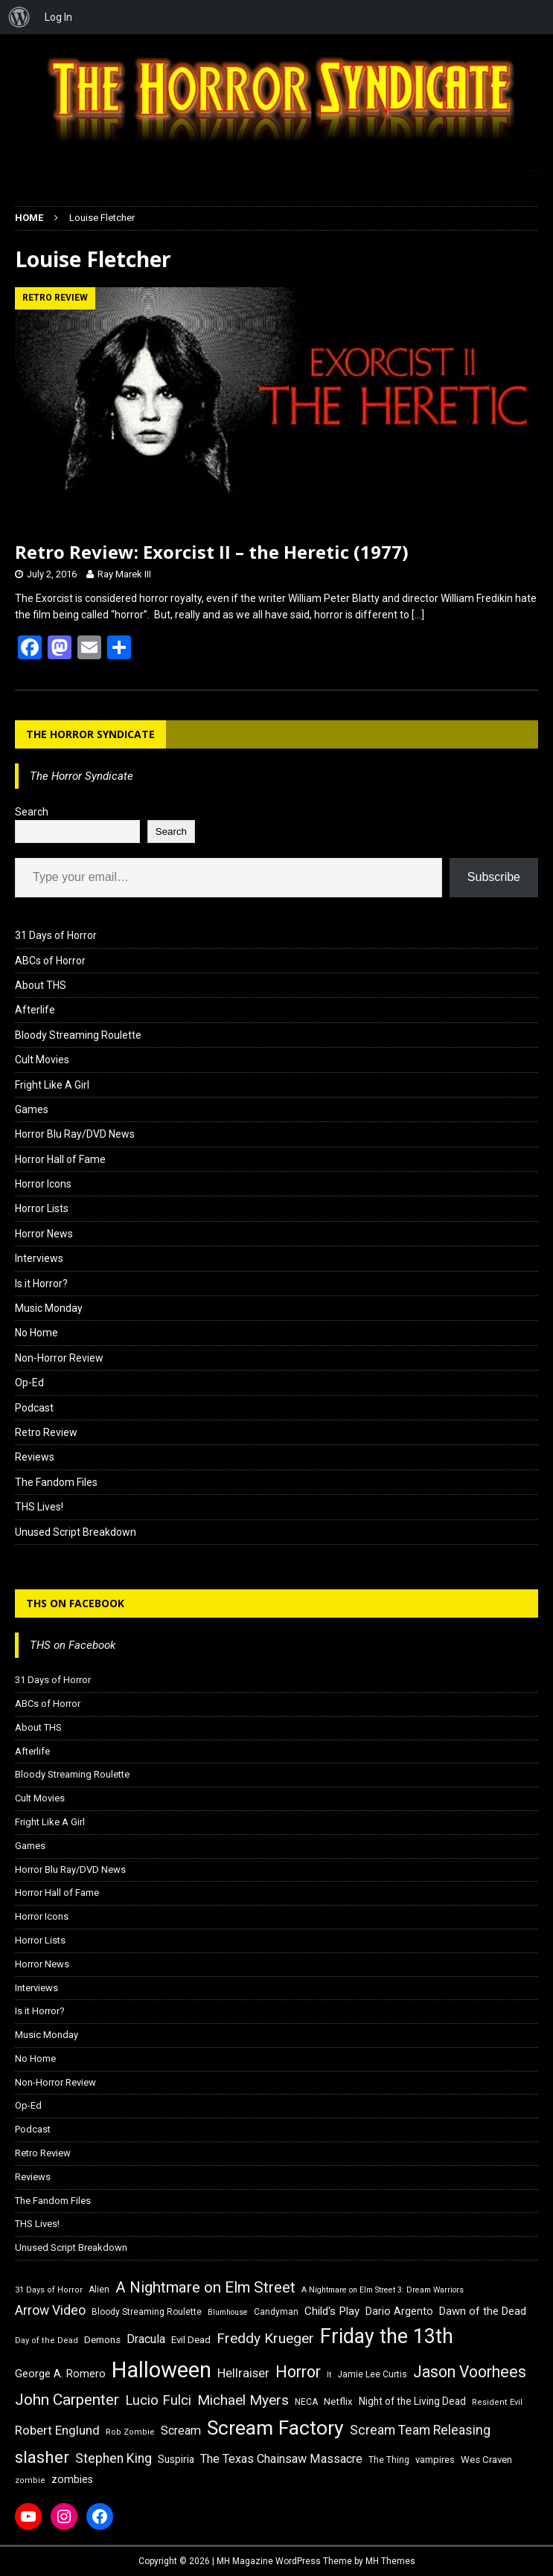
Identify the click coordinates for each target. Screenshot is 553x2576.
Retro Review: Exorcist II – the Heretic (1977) (212, 551)
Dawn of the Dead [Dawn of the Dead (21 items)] (482, 2311)
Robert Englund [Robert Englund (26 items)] (57, 2430)
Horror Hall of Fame (60, 1159)
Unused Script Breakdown (75, 1532)
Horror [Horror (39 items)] (298, 2371)
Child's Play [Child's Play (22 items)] (331, 2311)
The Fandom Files (56, 1482)
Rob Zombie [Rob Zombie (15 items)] (130, 2432)
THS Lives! (39, 1507)
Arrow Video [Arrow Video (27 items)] (50, 2310)
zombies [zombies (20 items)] (72, 2479)
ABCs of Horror (50, 961)
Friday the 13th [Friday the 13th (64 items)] (386, 2336)
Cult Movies (42, 1060)
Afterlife (35, 1010)
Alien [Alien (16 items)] (99, 2289)
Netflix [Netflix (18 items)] (338, 2401)
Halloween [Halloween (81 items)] (161, 2370)
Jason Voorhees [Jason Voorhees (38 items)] (469, 2371)
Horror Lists (41, 1208)
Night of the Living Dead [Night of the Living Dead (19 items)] (412, 2401)
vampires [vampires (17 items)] (435, 2459)
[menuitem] (19, 17)
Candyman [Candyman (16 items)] (276, 2312)
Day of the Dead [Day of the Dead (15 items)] (46, 2340)
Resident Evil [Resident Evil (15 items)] (497, 2402)
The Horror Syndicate (90, 734)
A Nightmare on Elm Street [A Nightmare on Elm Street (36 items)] (205, 2287)
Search (31, 812)
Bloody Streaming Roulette (78, 1035)
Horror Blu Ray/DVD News (75, 1134)
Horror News (44, 1234)
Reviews (34, 1457)
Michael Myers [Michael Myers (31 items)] (243, 2400)
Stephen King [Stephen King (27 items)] (113, 2458)
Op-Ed (29, 1382)
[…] (418, 615)
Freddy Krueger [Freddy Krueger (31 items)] (265, 2338)
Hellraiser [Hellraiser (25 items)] (243, 2373)
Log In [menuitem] (58, 17)
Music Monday (49, 1308)
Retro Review (46, 1432)
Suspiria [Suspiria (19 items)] (176, 2459)
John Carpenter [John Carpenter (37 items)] (67, 2400)
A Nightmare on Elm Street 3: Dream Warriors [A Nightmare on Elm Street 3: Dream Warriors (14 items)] (382, 2290)
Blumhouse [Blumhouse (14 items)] (228, 2312)
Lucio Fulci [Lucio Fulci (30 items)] (158, 2400)
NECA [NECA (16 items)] (306, 2402)
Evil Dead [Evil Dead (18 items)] (191, 2339)
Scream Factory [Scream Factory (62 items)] (275, 2427)
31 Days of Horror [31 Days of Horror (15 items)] (49, 2290)
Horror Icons (43, 1184)
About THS (40, 985)
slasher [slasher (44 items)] (42, 2457)
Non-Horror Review (59, 1358)
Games (31, 1109)
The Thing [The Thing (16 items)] (388, 2460)
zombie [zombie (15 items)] (30, 2480)
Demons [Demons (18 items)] (102, 2339)
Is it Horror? (41, 1283)
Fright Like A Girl (52, 1085)
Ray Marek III (124, 574)
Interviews (39, 1258)
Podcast (34, 1408)
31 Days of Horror (56, 935)
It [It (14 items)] (329, 2375)
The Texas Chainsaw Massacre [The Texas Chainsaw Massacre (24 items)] (281, 2459)
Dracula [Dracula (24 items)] (146, 2339)
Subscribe (493, 877)
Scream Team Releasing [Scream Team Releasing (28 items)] (420, 2430)
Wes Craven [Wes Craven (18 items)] (486, 2459)
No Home (36, 1333)
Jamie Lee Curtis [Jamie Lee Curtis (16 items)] (372, 2374)
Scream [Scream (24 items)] (181, 2430)
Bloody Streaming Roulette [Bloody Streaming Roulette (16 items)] (147, 2312)
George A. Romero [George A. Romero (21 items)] (60, 2373)
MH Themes (390, 2561)
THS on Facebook (75, 1603)
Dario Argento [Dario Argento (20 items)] (399, 2311)
